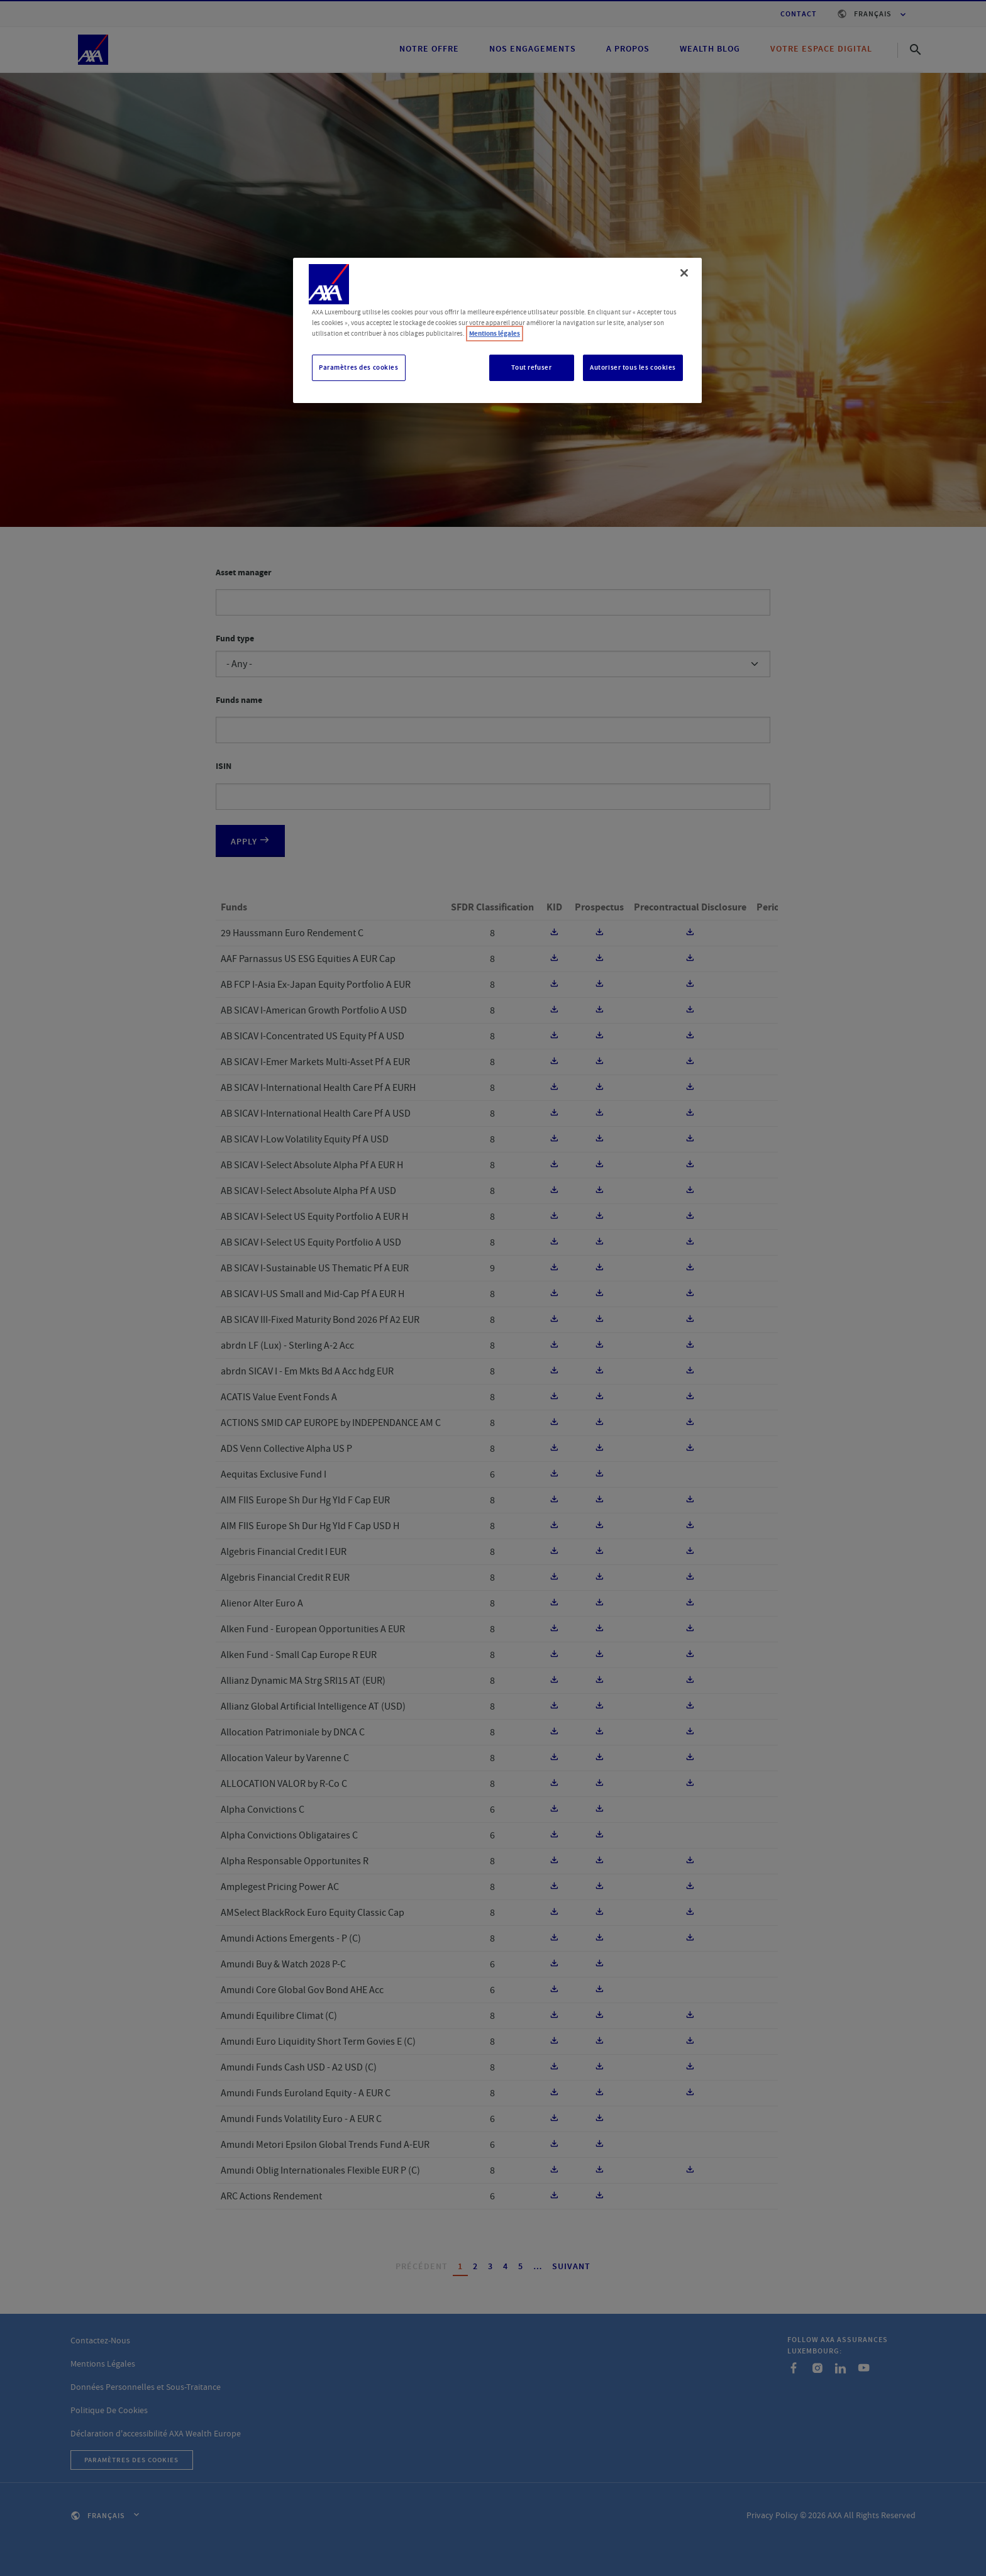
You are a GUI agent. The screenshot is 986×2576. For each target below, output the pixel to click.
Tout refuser (531, 367)
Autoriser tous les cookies (633, 367)
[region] (497, 330)
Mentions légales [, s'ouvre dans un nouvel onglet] (494, 333)
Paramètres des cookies (359, 367)
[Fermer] (684, 273)
